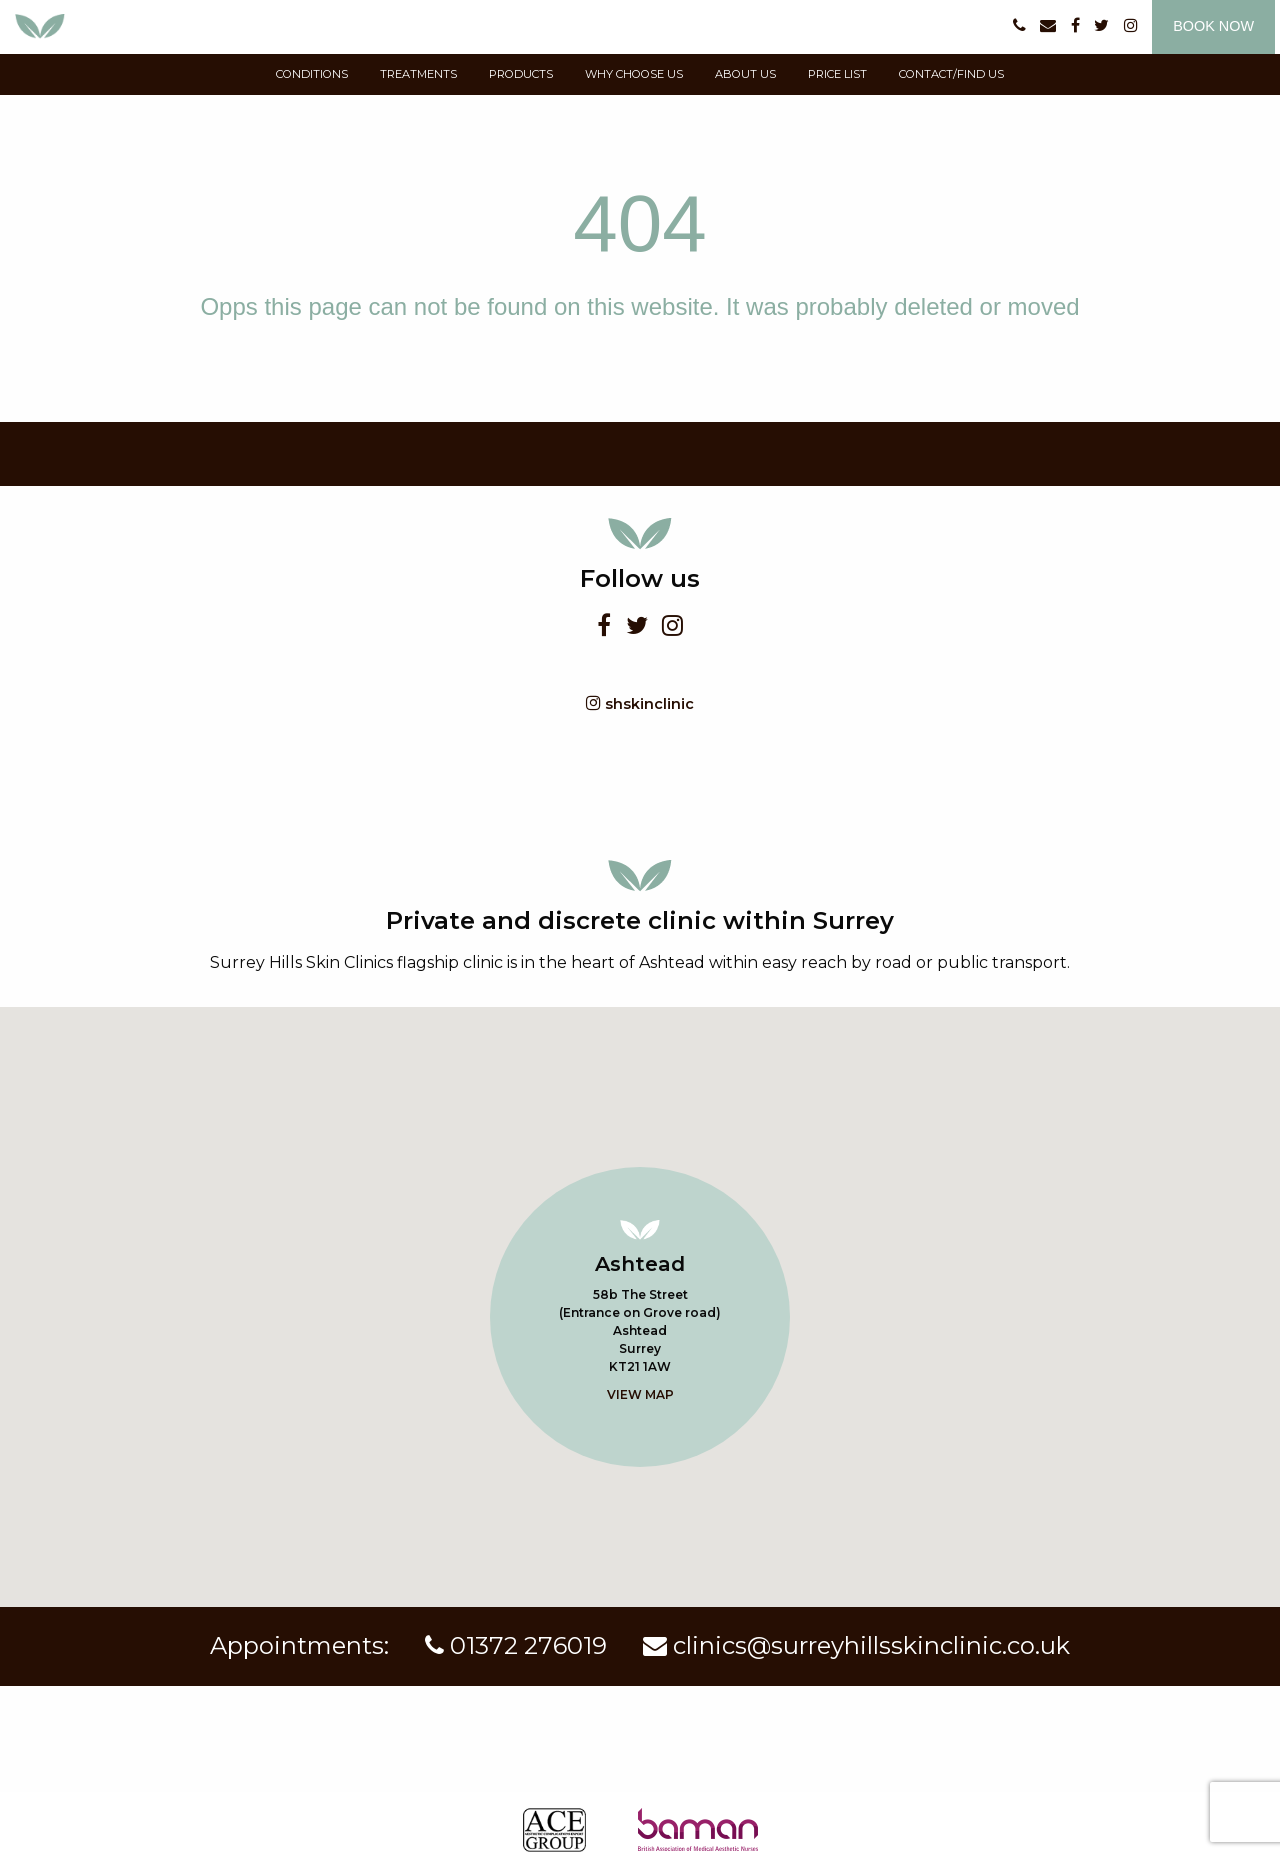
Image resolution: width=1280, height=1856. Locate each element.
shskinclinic (640, 703)
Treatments (418, 74)
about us (745, 74)
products (521, 74)
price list (837, 74)
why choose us (634, 74)
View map (640, 1394)
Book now (1213, 26)
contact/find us (951, 74)
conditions (312, 74)
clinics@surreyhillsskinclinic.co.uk (856, 1645)
